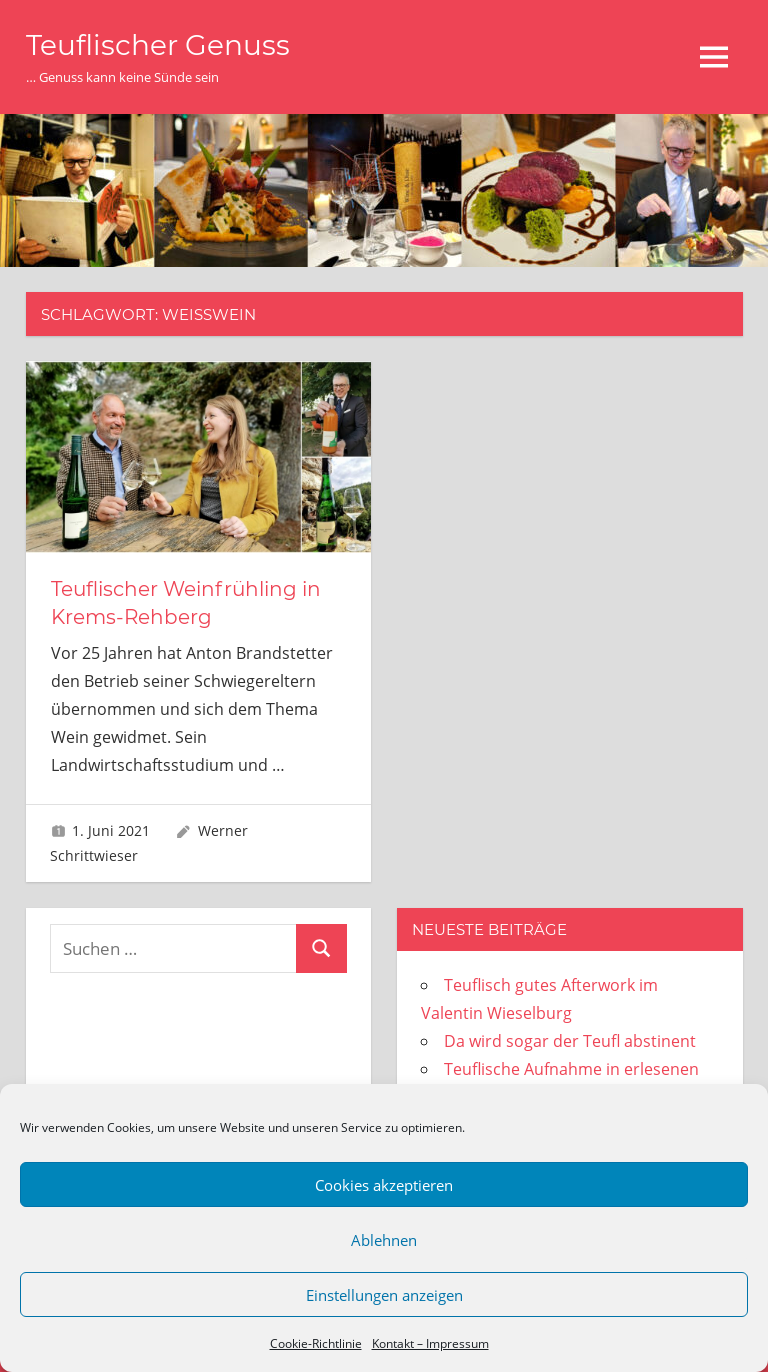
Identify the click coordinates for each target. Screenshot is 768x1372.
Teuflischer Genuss (158, 45)
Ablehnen (384, 1240)
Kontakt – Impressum (430, 1343)
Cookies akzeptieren (384, 1185)
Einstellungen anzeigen (384, 1295)
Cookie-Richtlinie (316, 1343)
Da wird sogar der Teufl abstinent (570, 1041)
